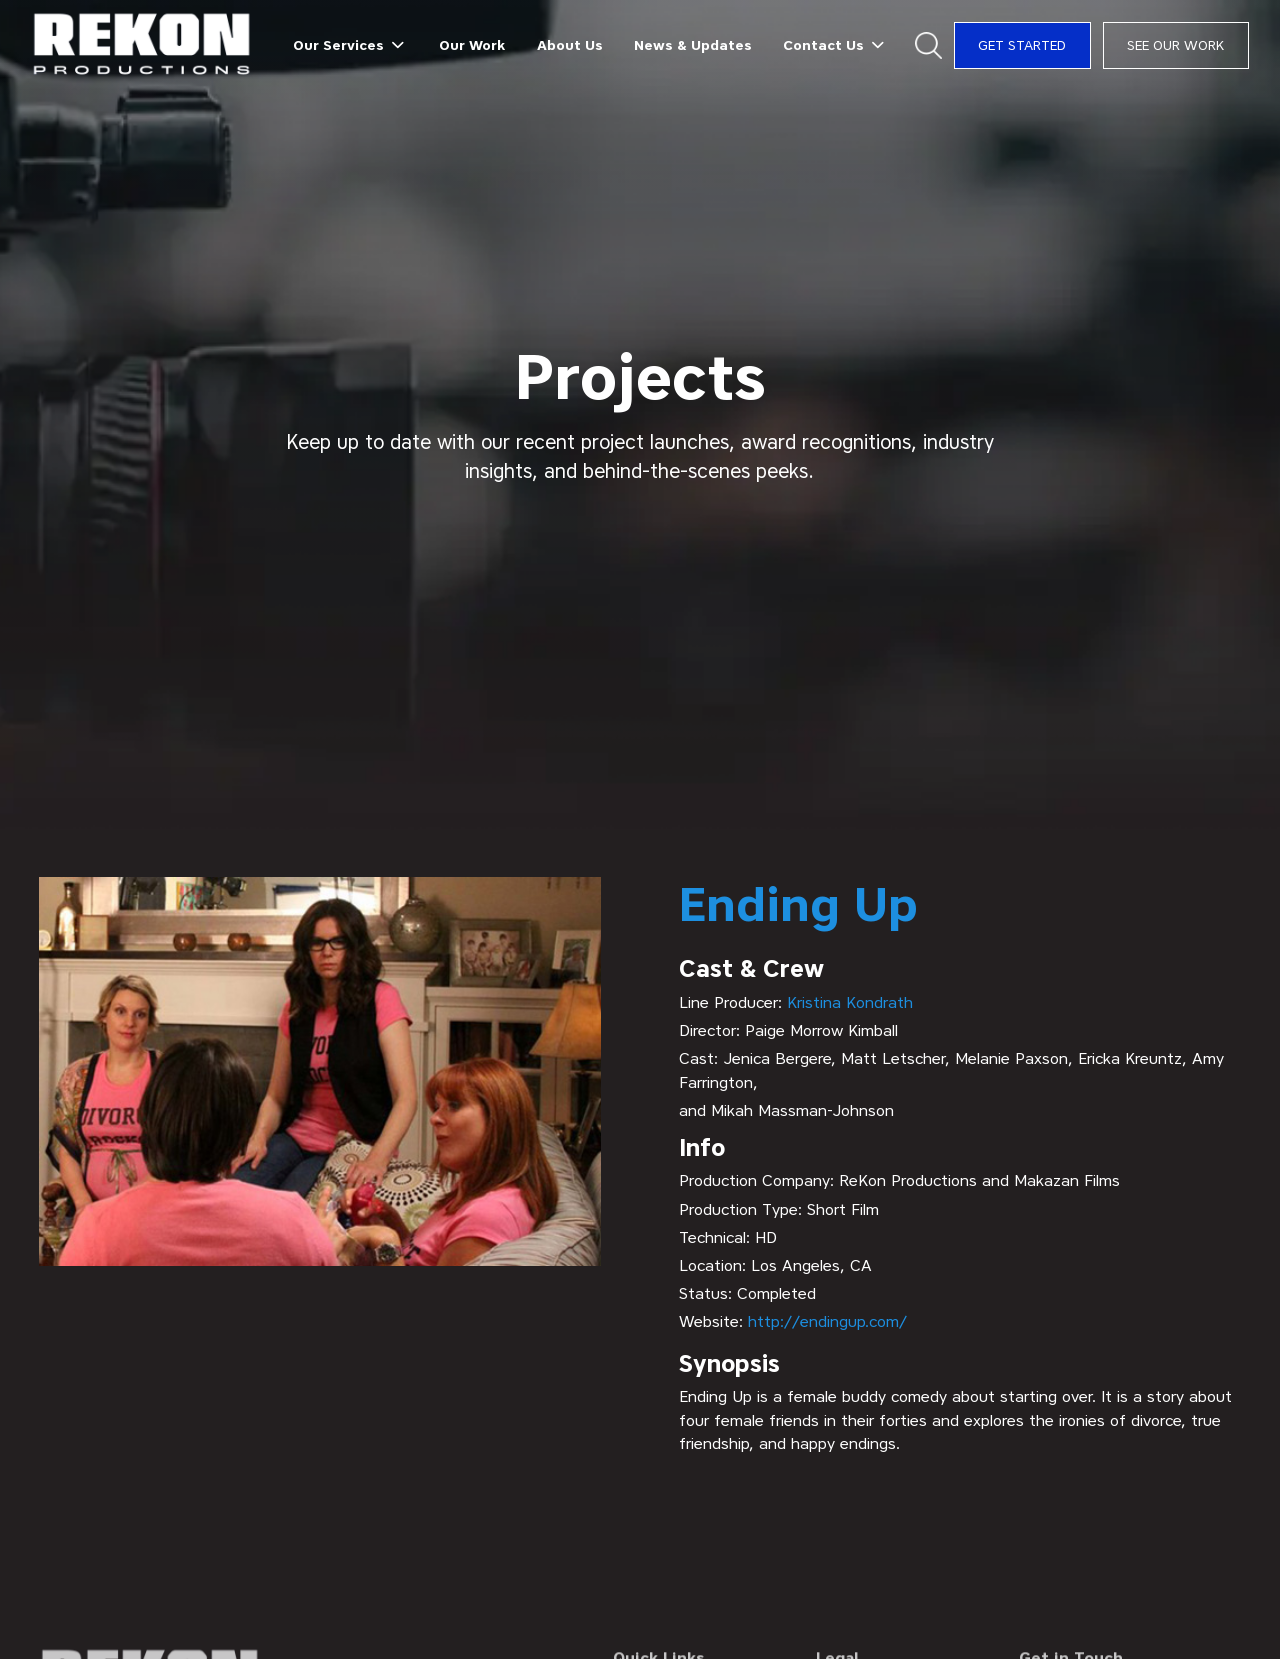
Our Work (472, 45)
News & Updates (693, 45)
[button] (351, 45)
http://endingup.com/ (827, 1321)
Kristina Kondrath (850, 1002)
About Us (570, 45)
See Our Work (1175, 45)
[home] (142, 45)
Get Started (1022, 45)
